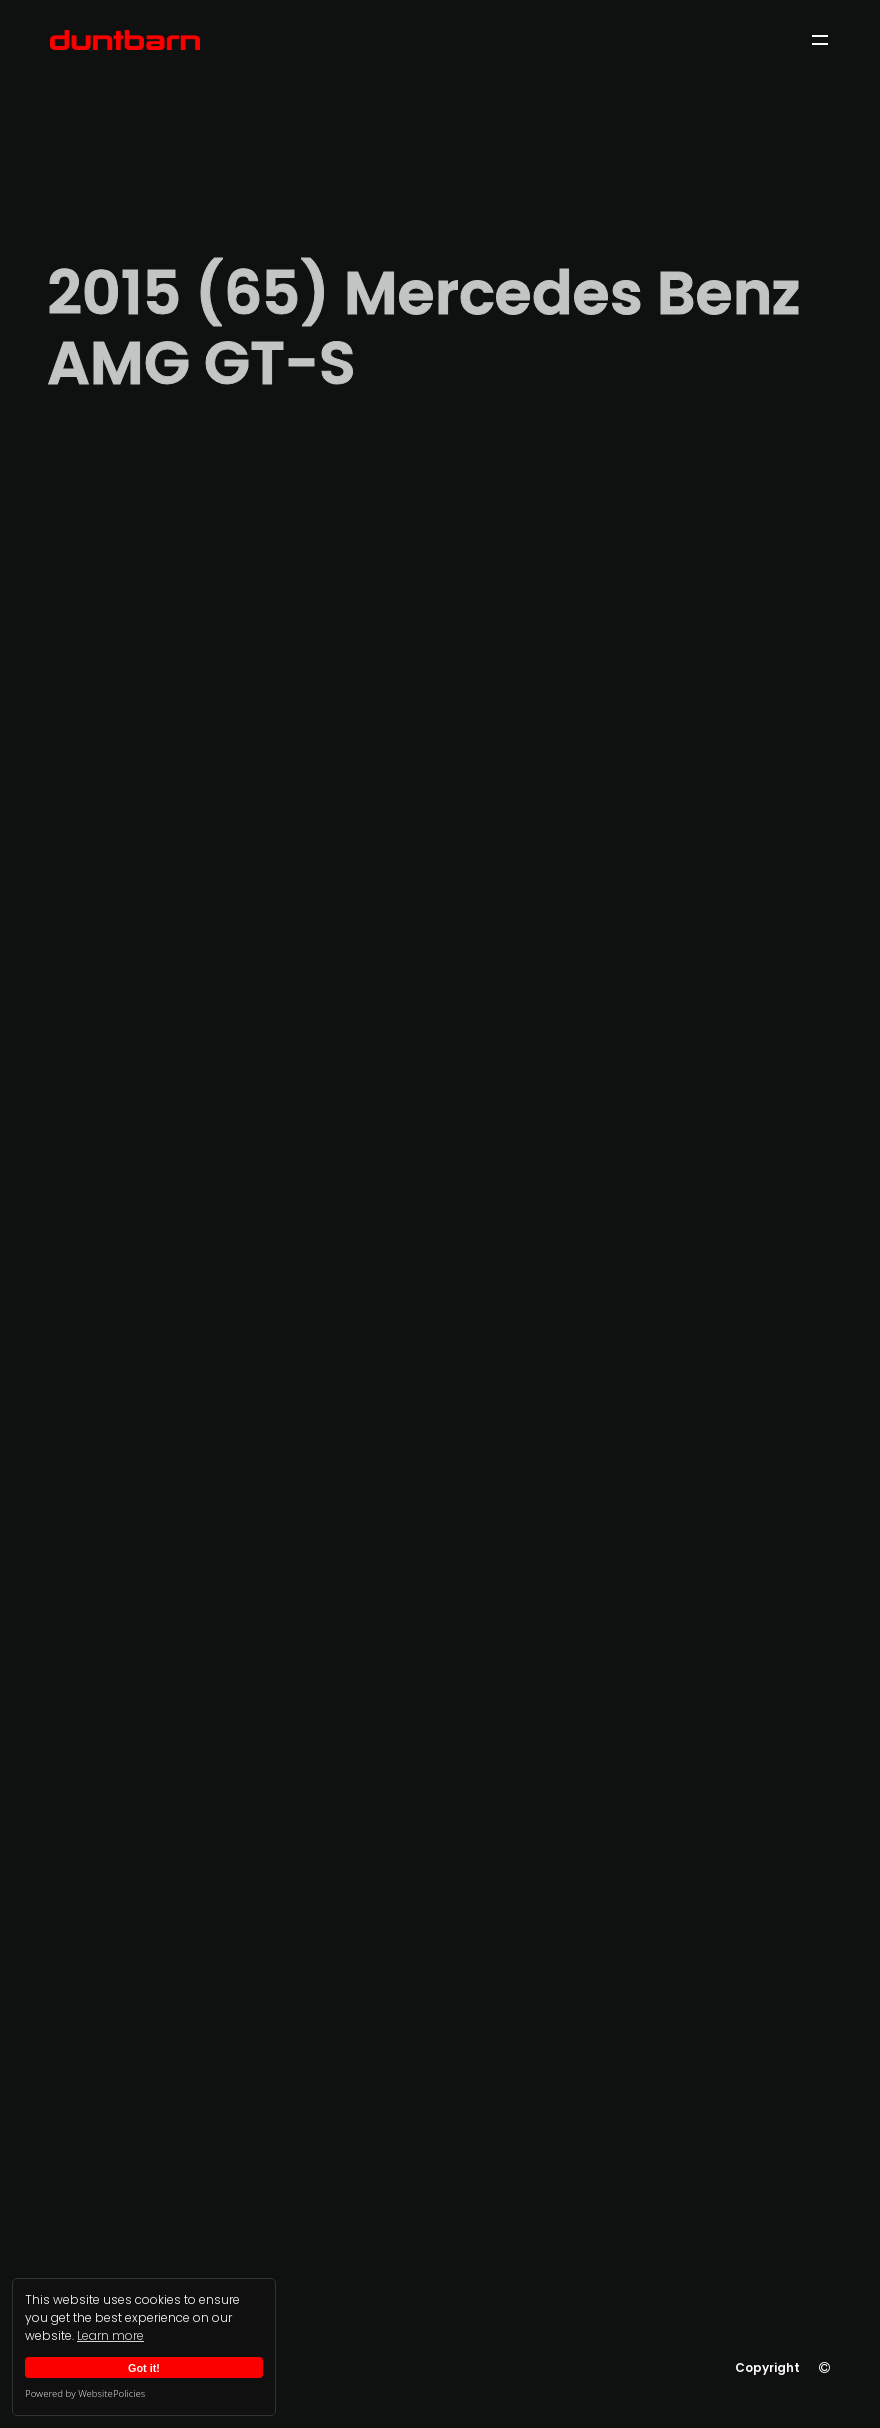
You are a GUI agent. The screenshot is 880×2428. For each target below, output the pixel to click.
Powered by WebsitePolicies (85, 2393)
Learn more (110, 2335)
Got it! (144, 2368)
